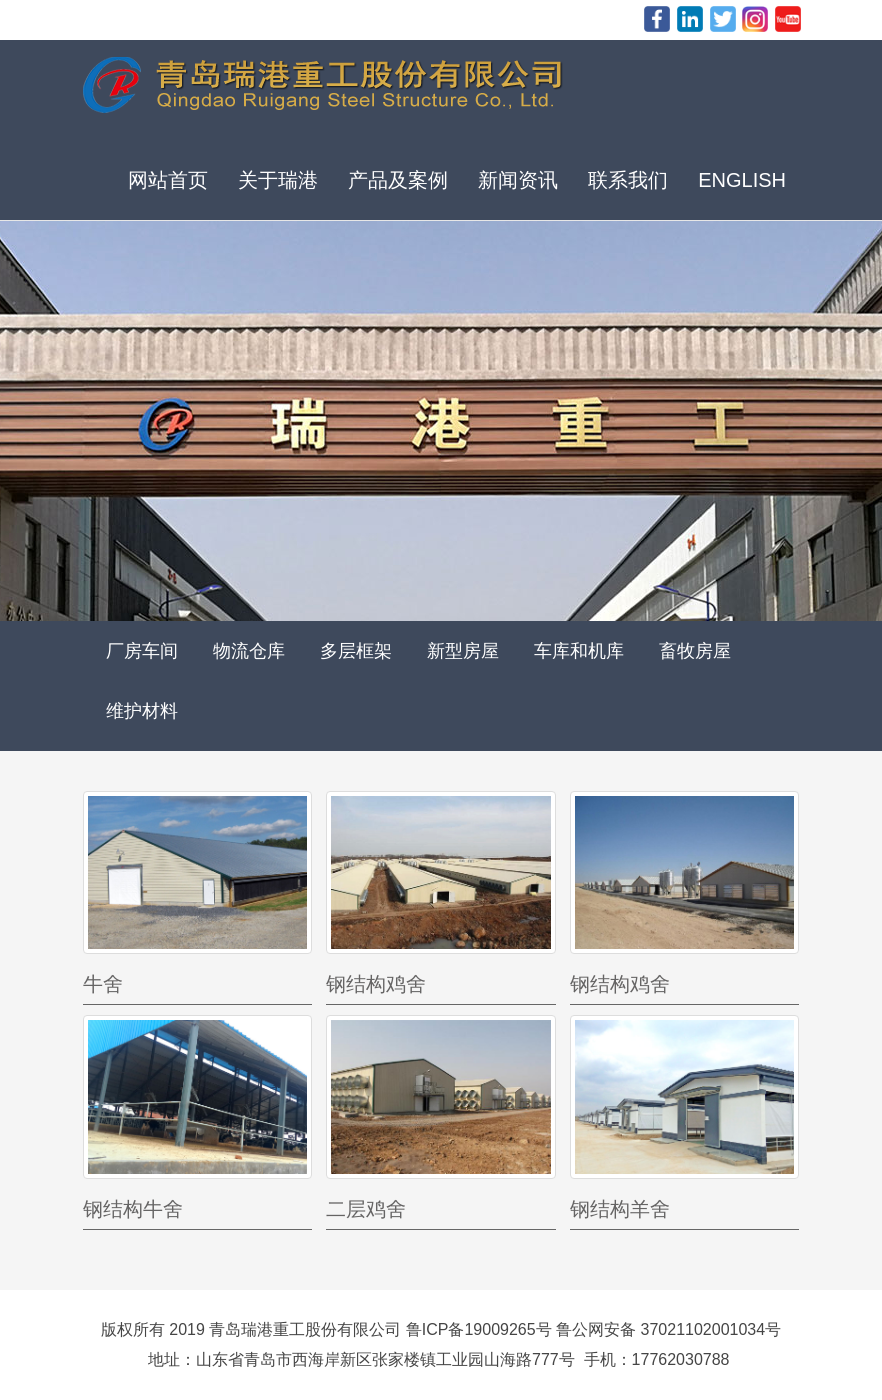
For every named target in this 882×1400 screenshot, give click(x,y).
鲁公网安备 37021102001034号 (668, 1329)
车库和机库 (579, 651)
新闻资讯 (518, 180)
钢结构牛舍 (133, 1209)
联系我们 (628, 180)
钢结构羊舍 (620, 1209)
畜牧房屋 (695, 651)
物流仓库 (249, 651)
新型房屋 (463, 651)
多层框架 (356, 651)
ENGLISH (742, 180)
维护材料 (142, 711)
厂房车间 (142, 651)
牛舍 (103, 984)
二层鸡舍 (366, 1209)
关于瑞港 (278, 180)
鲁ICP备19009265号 (479, 1329)
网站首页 (168, 180)
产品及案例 (398, 180)
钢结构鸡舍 (376, 984)
